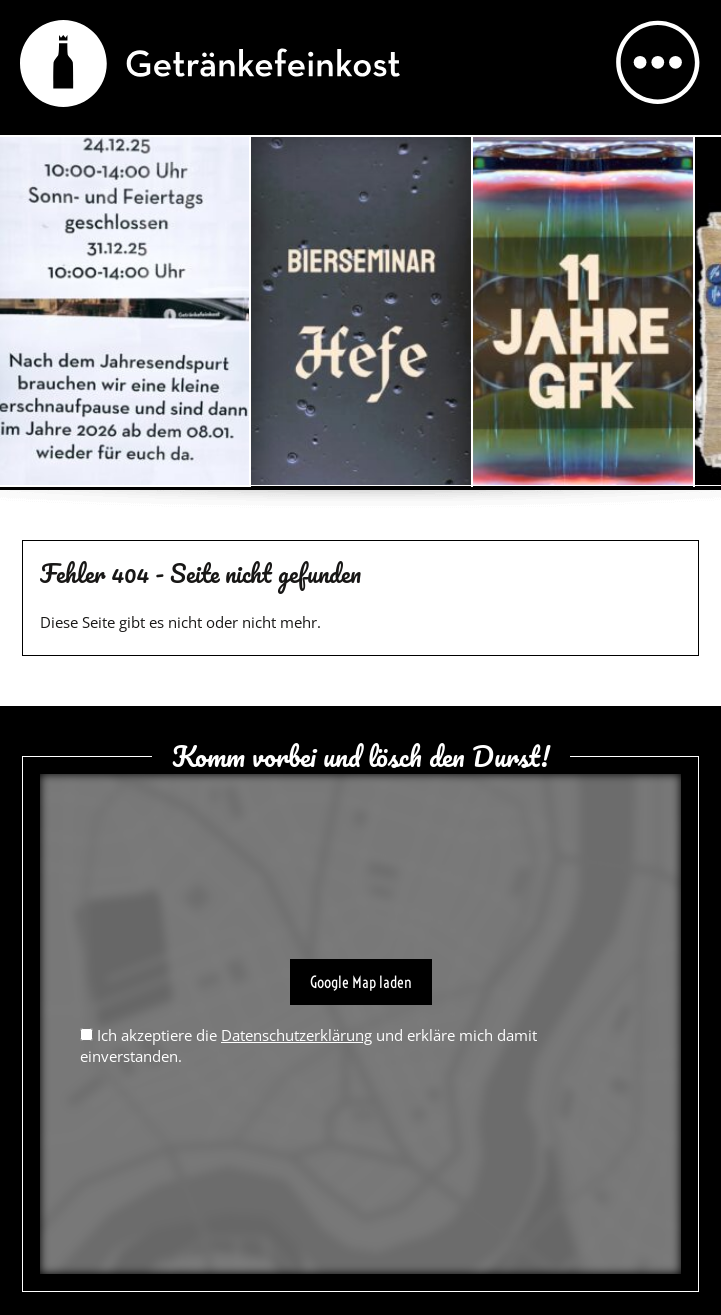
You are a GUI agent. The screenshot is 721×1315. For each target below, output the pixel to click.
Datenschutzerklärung (296, 1035)
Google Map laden (361, 982)
